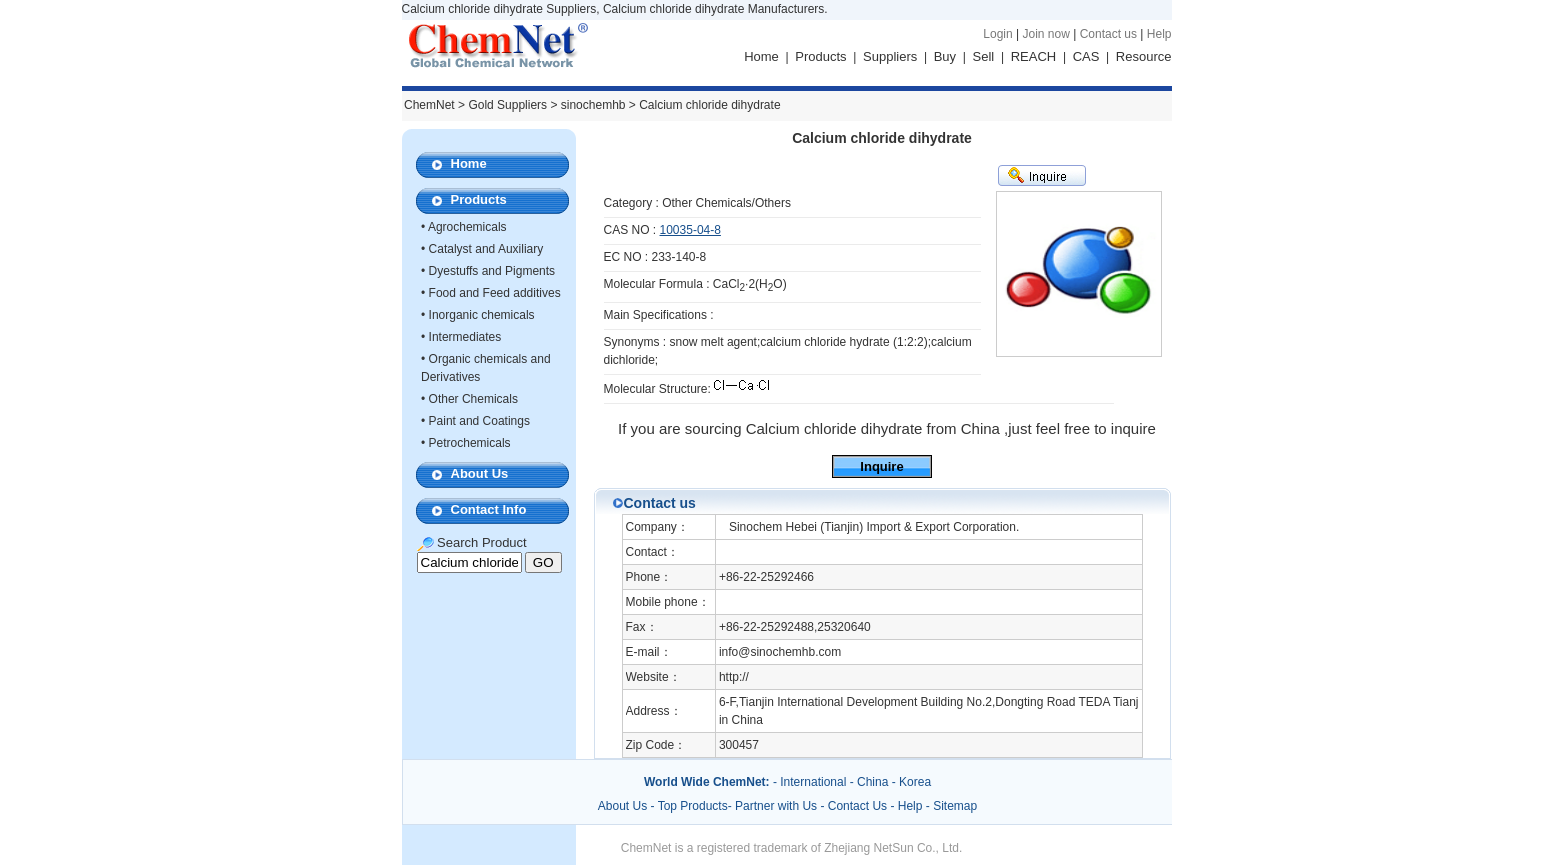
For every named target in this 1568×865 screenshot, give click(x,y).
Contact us (1108, 34)
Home (761, 56)
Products (820, 56)
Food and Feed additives (495, 293)
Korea (915, 782)
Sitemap (955, 806)
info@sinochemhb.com (780, 652)
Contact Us (857, 806)
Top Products (693, 806)
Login (997, 34)
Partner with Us (777, 806)
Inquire (881, 466)
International (813, 782)
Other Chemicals (473, 399)
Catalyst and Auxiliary (486, 249)
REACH (1034, 56)
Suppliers (890, 56)
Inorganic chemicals (482, 315)
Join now (1045, 34)
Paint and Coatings (479, 421)
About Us (480, 473)
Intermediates (465, 337)
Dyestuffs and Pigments (492, 271)
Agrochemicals (467, 227)
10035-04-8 (690, 230)
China (872, 782)
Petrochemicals (470, 443)
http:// (734, 677)
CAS (1086, 56)
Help (1159, 34)
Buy (945, 56)
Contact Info (489, 509)
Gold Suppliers (507, 105)
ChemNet (429, 105)
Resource (1144, 56)
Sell (984, 56)
